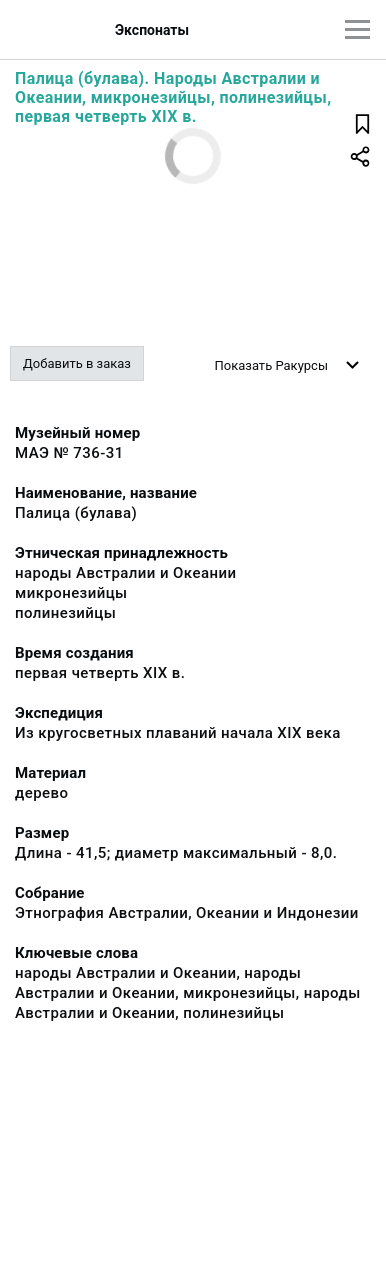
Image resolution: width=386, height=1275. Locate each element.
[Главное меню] (357, 29)
